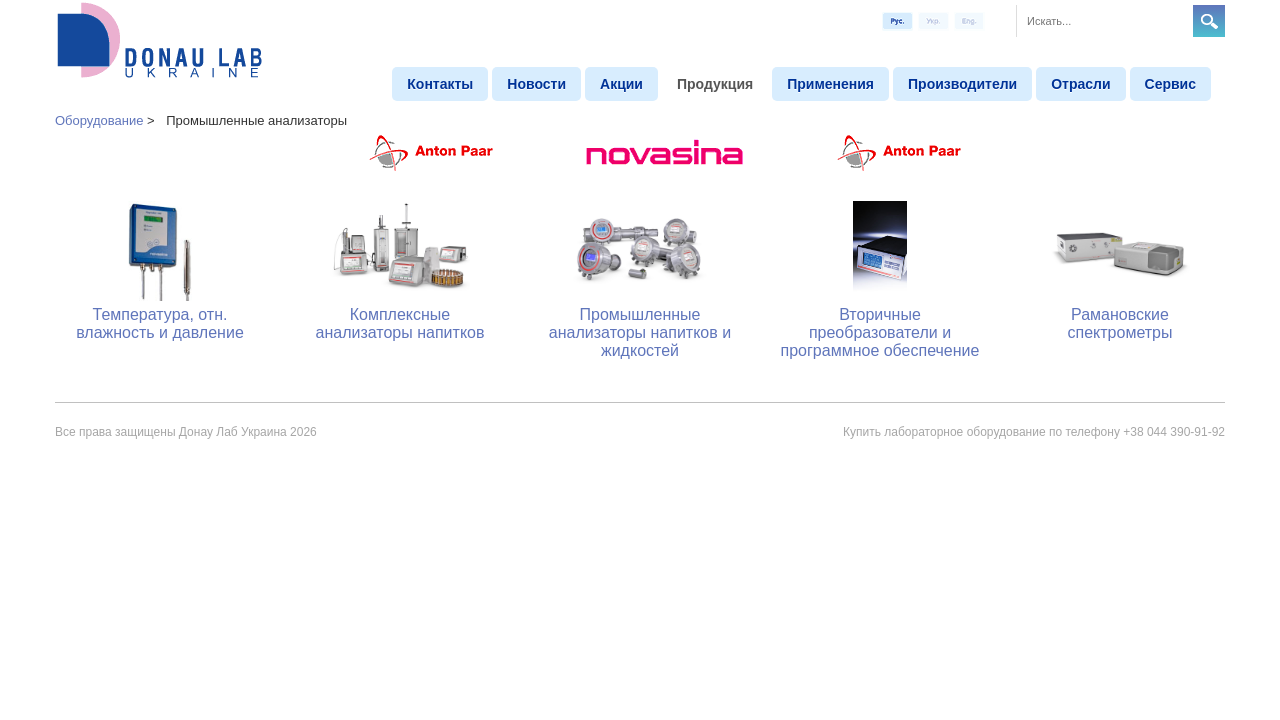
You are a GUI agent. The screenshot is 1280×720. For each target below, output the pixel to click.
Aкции (621, 84)
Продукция (715, 84)
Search (1209, 21)
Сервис (1170, 84)
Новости (536, 84)
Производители (962, 84)
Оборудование (99, 120)
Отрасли (1080, 84)
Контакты (440, 84)
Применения (830, 84)
